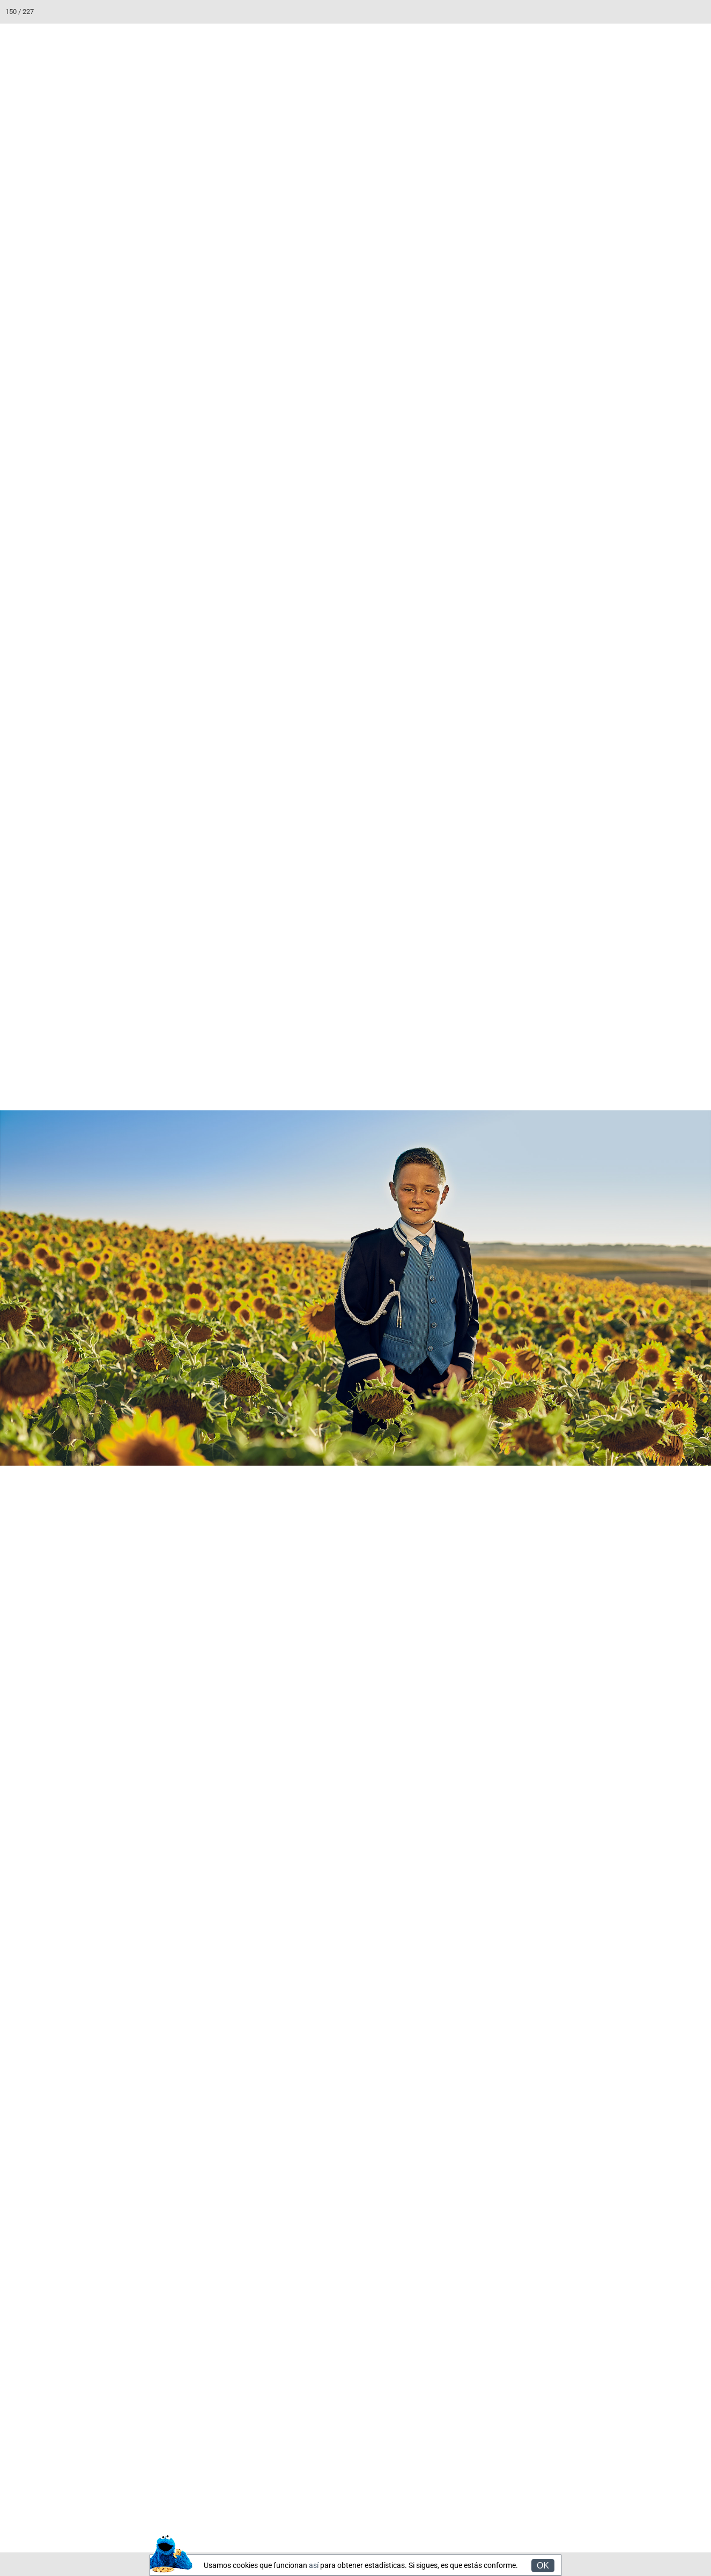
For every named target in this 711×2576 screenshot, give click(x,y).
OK (543, 2565)
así (314, 2565)
